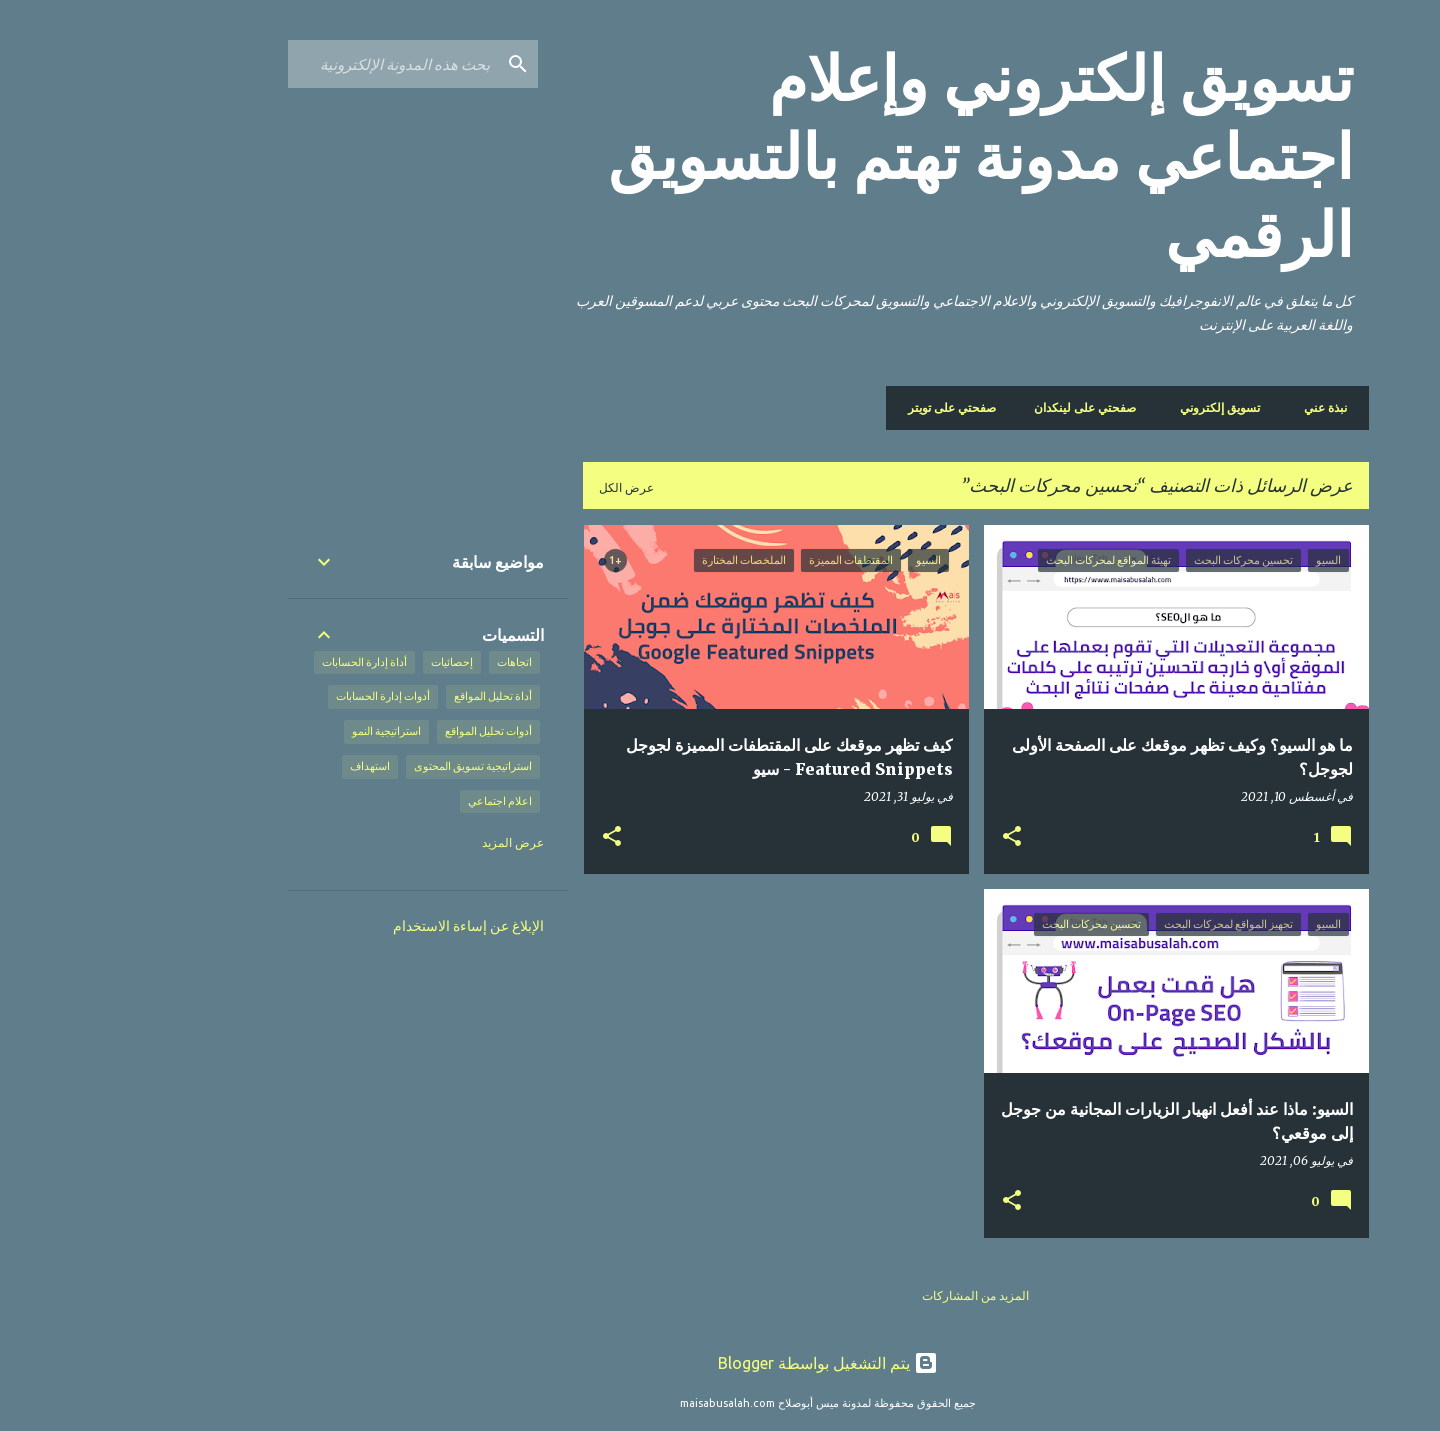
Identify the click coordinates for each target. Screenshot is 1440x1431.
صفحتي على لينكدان (983, 407)
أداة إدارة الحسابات (256, 662)
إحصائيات (344, 662)
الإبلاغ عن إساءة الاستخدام (360, 926)
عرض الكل (518, 487)
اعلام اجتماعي (392, 801)
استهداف (262, 766)
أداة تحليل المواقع (385, 696)
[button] (904, 837)
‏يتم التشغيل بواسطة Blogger (720, 1363)
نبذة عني (1217, 407)
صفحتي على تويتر (850, 407)
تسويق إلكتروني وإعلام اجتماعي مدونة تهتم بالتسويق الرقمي (872, 157)
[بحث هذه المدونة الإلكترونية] (285, 64)
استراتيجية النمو (278, 731)
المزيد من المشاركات (867, 1295)
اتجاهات (406, 662)
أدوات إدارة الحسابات (275, 696)
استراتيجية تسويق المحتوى (365, 766)
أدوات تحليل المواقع (380, 731)
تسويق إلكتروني (1118, 407)
